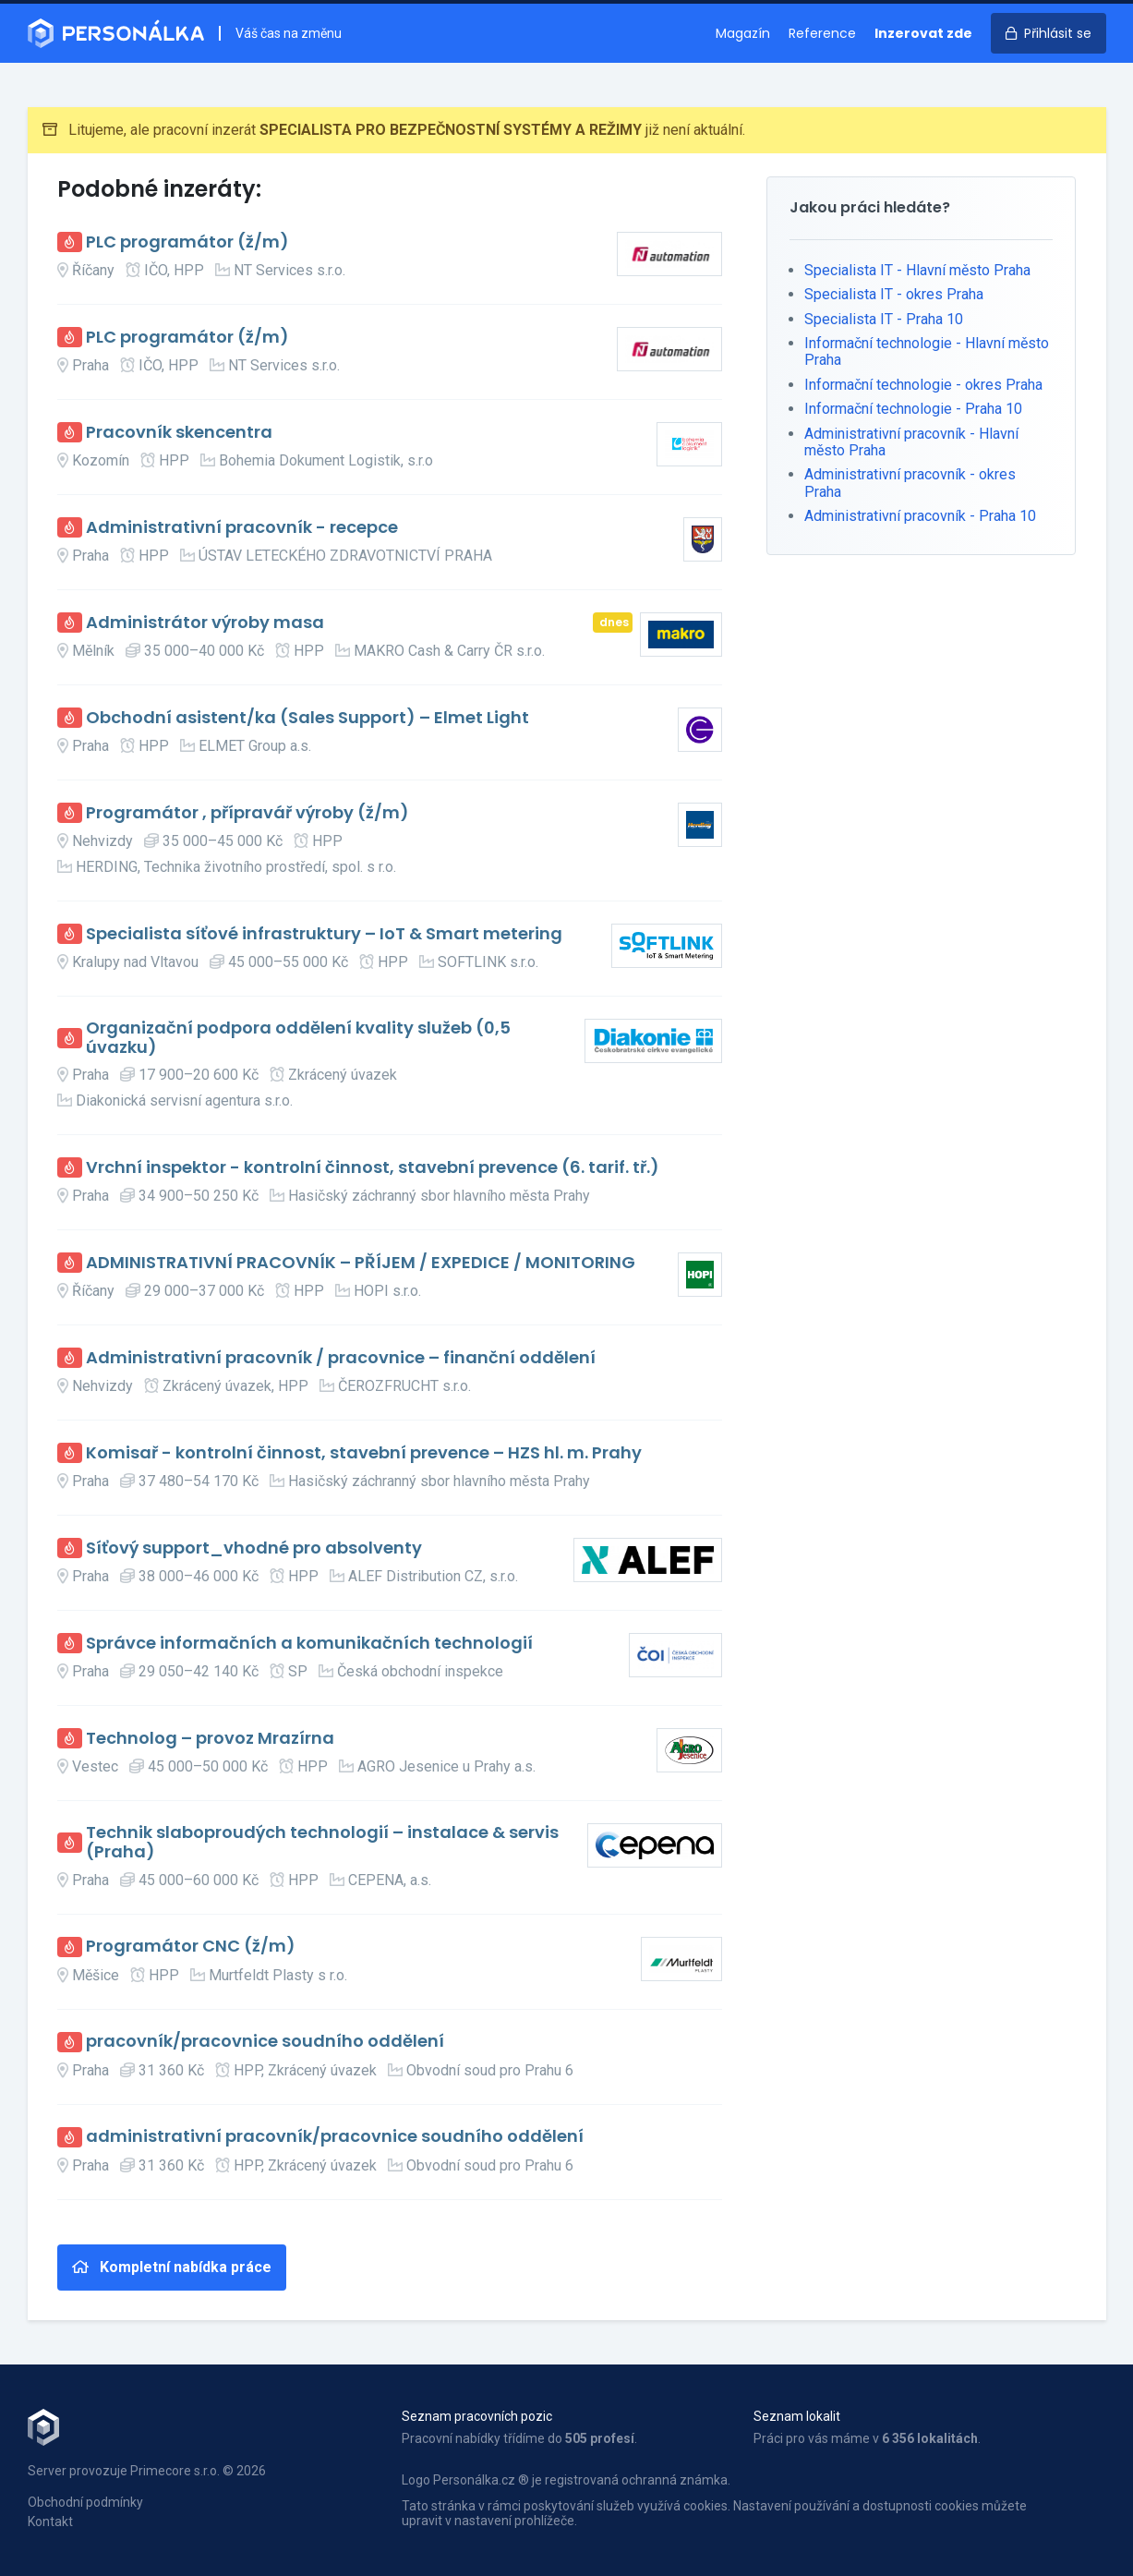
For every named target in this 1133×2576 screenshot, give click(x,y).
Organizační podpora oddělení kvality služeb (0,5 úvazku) (298, 1038)
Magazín (743, 33)
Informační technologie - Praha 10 (913, 408)
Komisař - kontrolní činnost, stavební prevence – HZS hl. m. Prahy (364, 1453)
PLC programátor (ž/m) (187, 242)
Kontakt (50, 2521)
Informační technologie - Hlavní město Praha (926, 351)
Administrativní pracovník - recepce (242, 528)
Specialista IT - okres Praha (893, 294)
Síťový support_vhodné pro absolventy (254, 1548)
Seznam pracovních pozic (477, 2416)
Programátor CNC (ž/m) (190, 1946)
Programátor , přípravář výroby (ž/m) (247, 813)
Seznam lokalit (796, 2416)
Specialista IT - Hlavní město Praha (917, 270)
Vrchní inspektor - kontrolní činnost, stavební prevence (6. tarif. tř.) (372, 1168)
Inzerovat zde (923, 33)
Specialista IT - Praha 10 (883, 319)
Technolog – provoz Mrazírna (210, 1738)
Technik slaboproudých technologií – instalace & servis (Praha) (322, 1842)
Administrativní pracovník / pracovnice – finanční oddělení (341, 1358)
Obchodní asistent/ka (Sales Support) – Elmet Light (307, 718)
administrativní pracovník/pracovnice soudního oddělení (335, 2137)
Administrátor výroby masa (205, 623)
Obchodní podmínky (85, 2502)
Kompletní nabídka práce (171, 2267)
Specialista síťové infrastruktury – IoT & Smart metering (324, 934)
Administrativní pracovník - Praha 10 (920, 516)
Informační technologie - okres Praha (923, 384)
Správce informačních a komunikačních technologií (309, 1643)
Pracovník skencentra (179, 432)
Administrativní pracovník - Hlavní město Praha (911, 442)
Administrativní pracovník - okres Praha (910, 483)
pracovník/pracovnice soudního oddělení (265, 2041)
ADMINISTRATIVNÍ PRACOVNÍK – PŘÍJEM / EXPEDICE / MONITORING (360, 1263)
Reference (822, 33)
